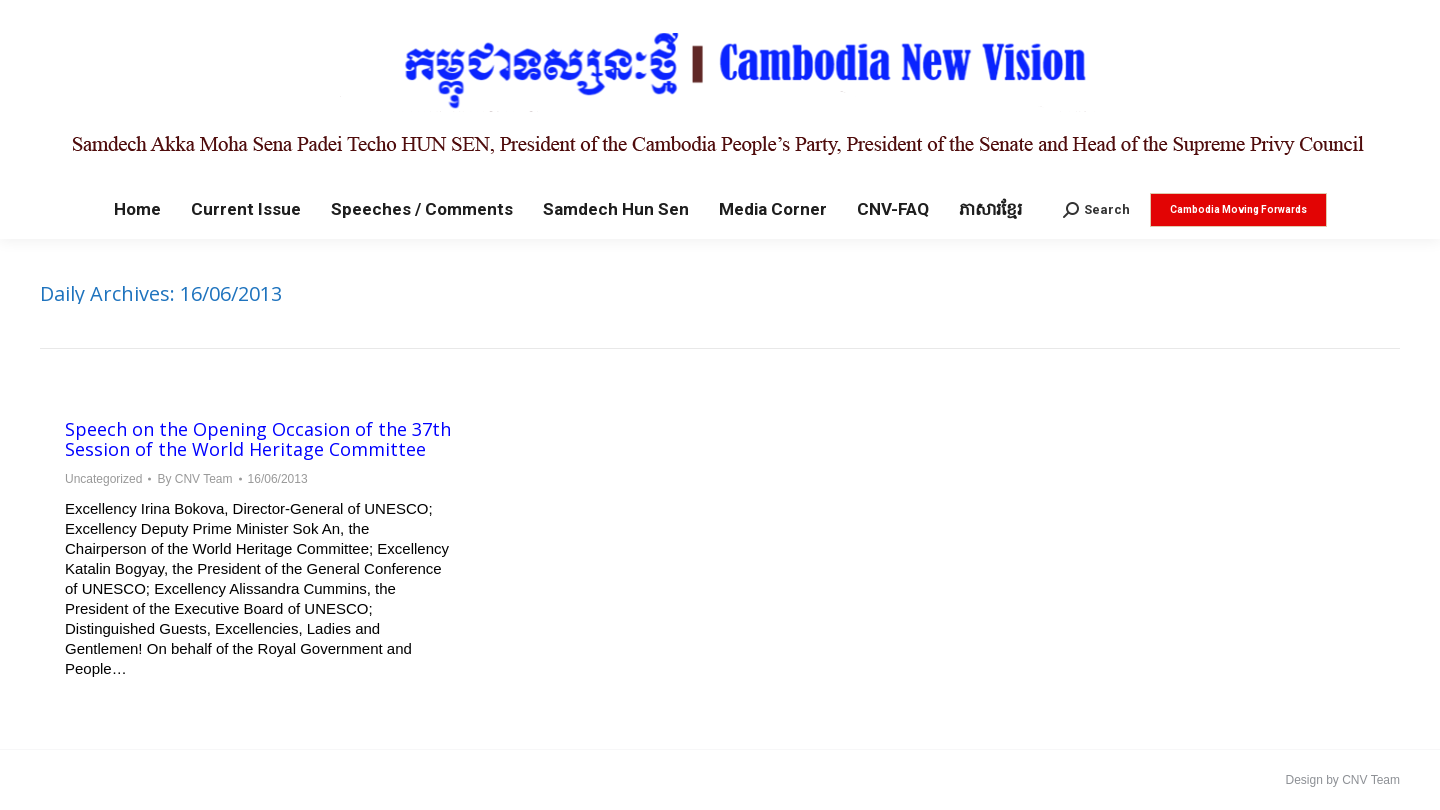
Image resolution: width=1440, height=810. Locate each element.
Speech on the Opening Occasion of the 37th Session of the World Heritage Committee (258, 439)
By (194, 479)
